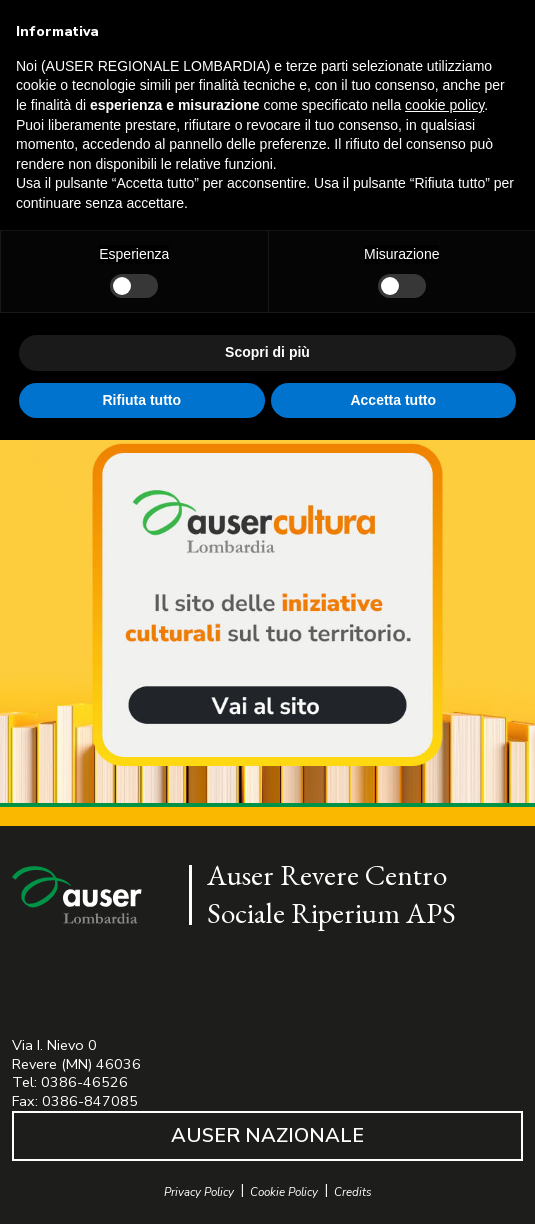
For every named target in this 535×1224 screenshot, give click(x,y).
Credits (353, 1192)
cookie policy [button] (444, 105)
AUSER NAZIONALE (267, 1135)
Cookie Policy (284, 1192)
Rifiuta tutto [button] (141, 400)
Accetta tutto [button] (393, 400)
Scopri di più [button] (267, 352)
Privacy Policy (199, 1192)
